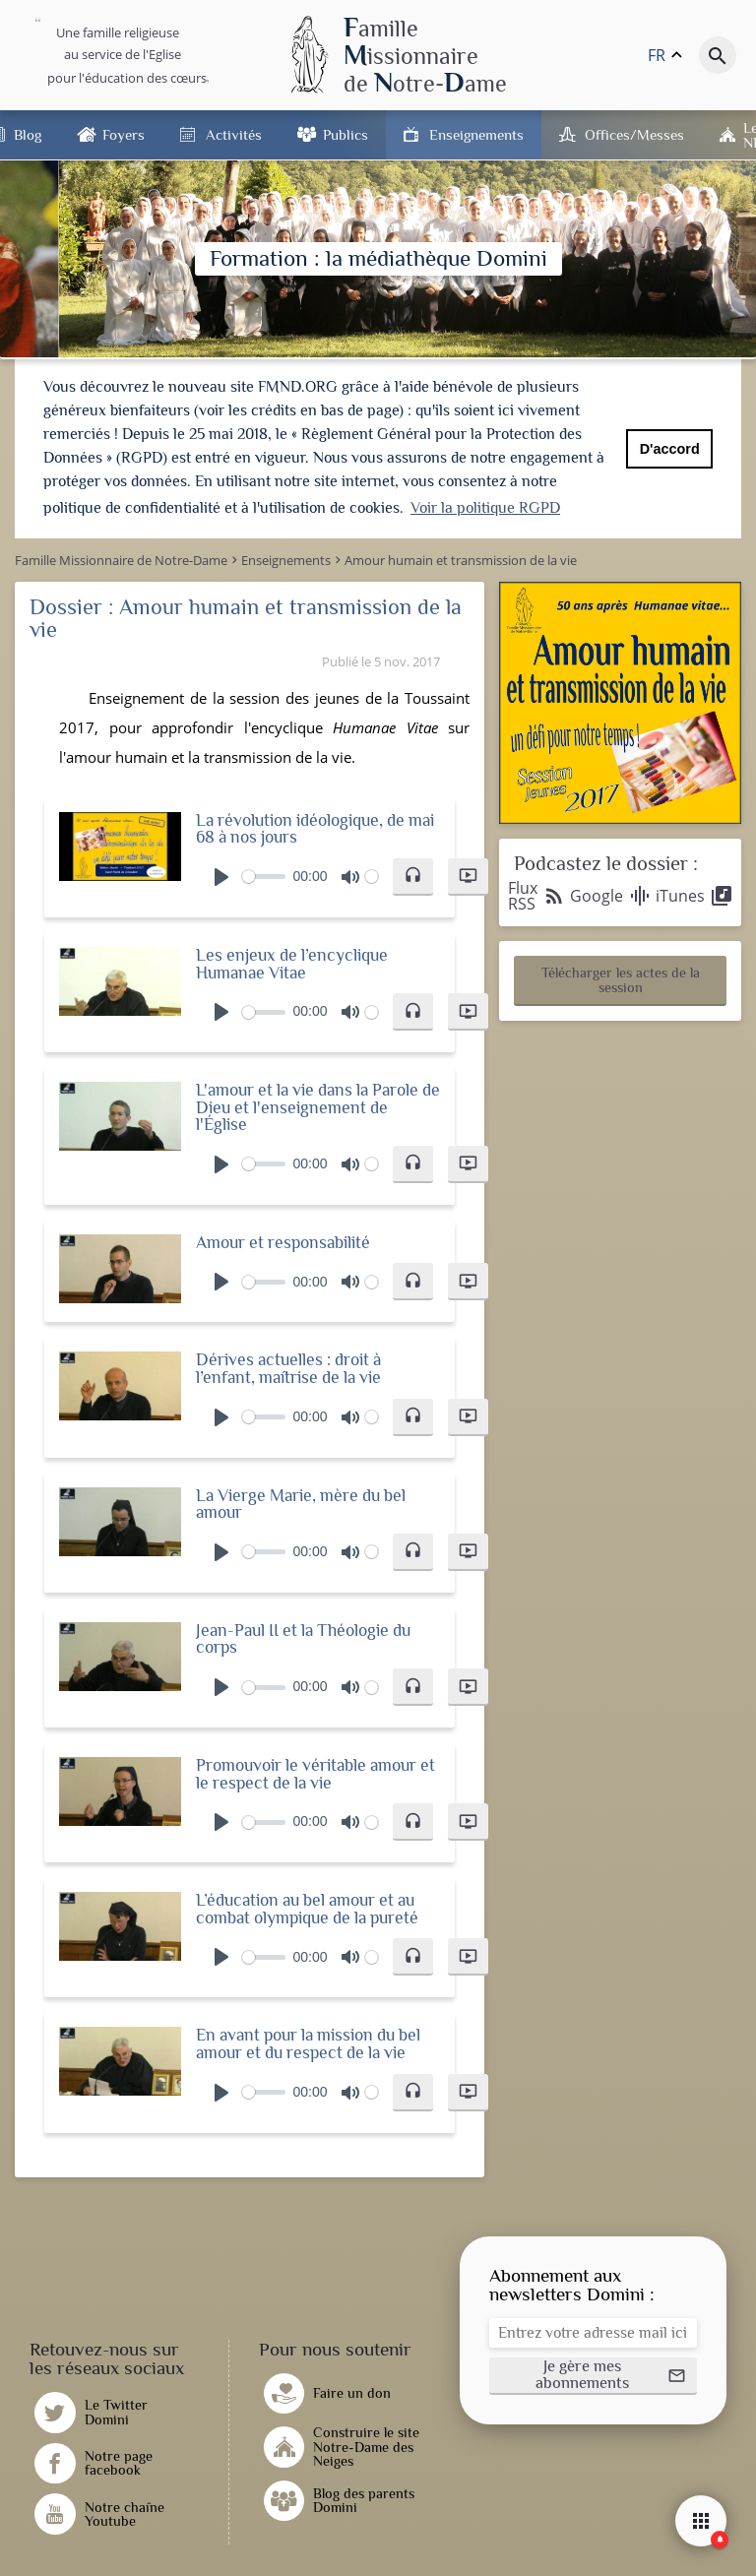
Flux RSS (537, 893)
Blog (27, 134)
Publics (345, 134)
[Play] (221, 873)
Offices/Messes (634, 134)
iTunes (694, 893)
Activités (234, 134)
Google (611, 893)
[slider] (263, 873)
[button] (413, 873)
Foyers (123, 134)
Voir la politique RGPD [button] (485, 508)
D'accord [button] (670, 449)
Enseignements (476, 134)
